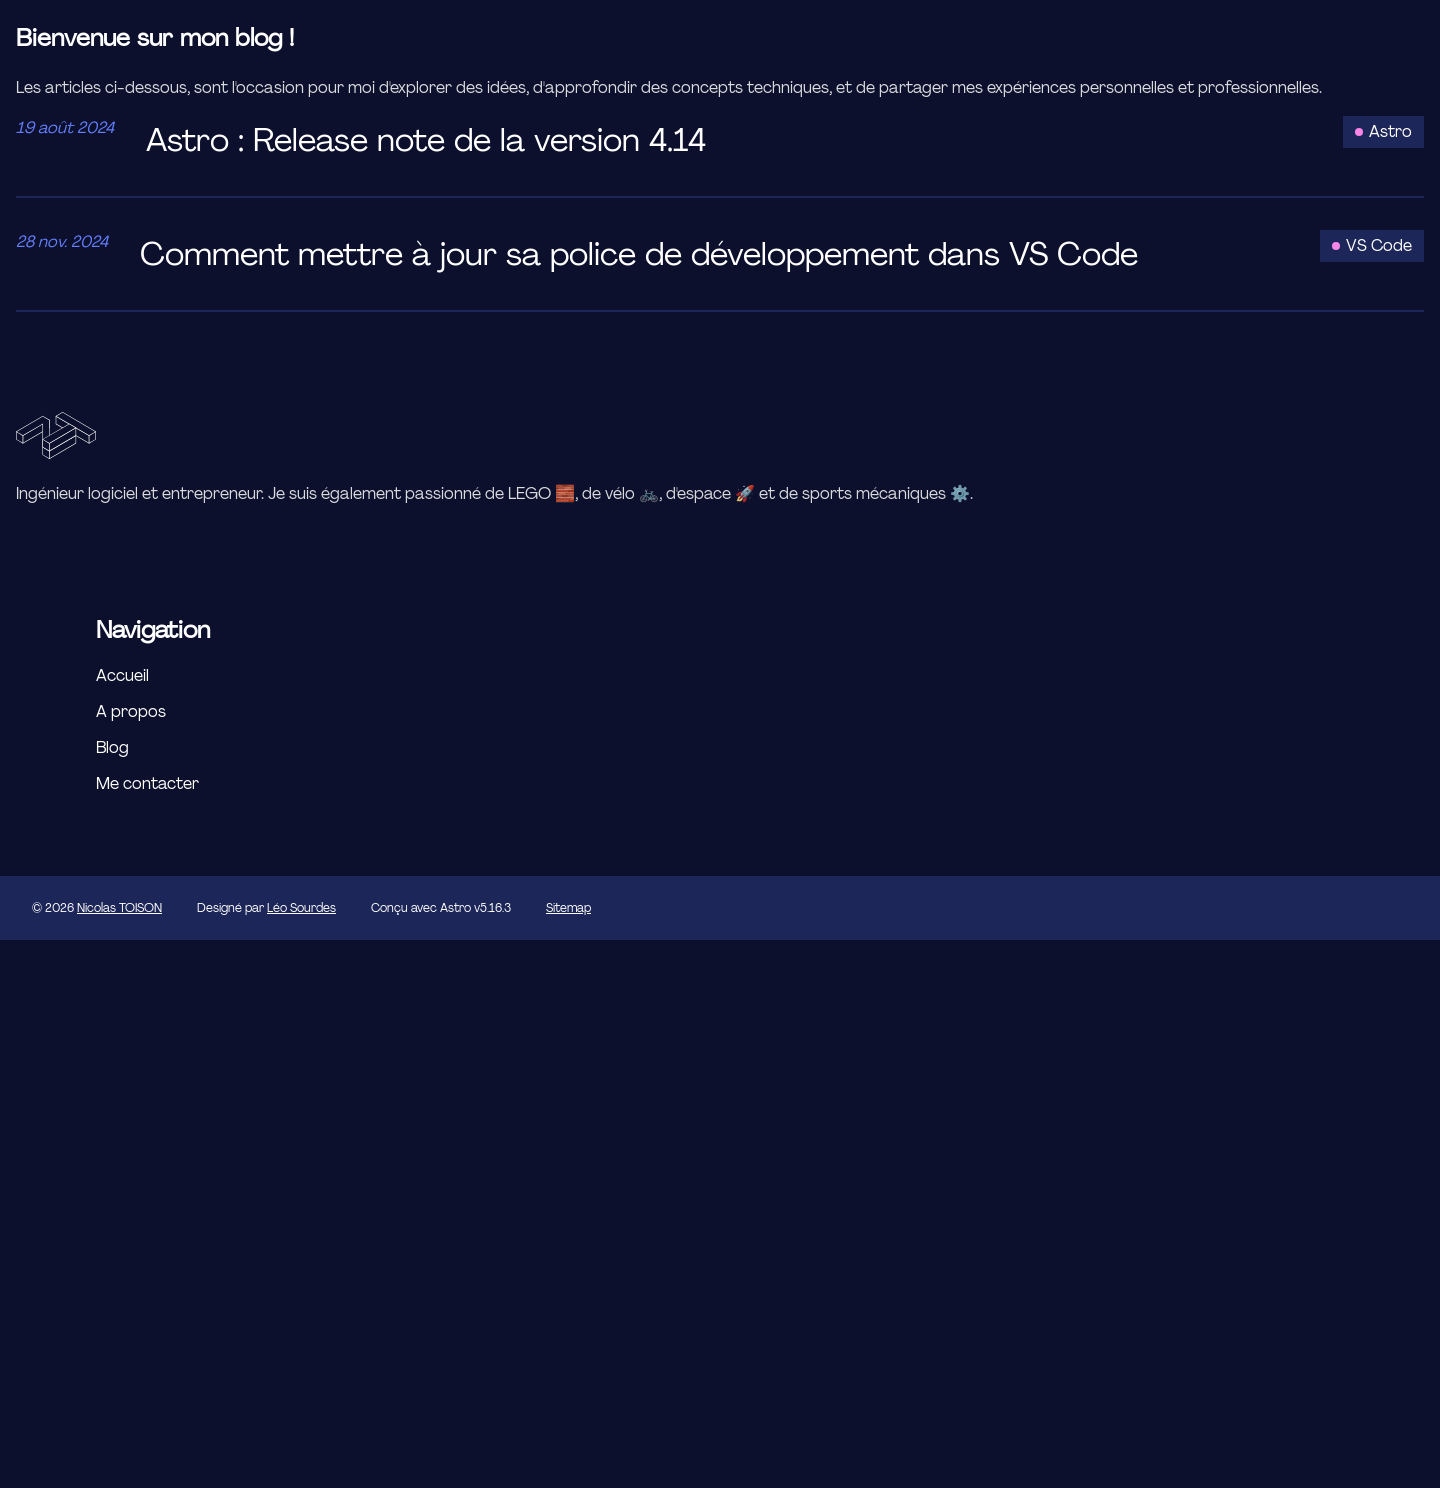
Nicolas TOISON (119, 908)
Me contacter (147, 783)
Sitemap (568, 908)
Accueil (122, 675)
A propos (131, 711)
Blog (112, 747)
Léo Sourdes (301, 908)
